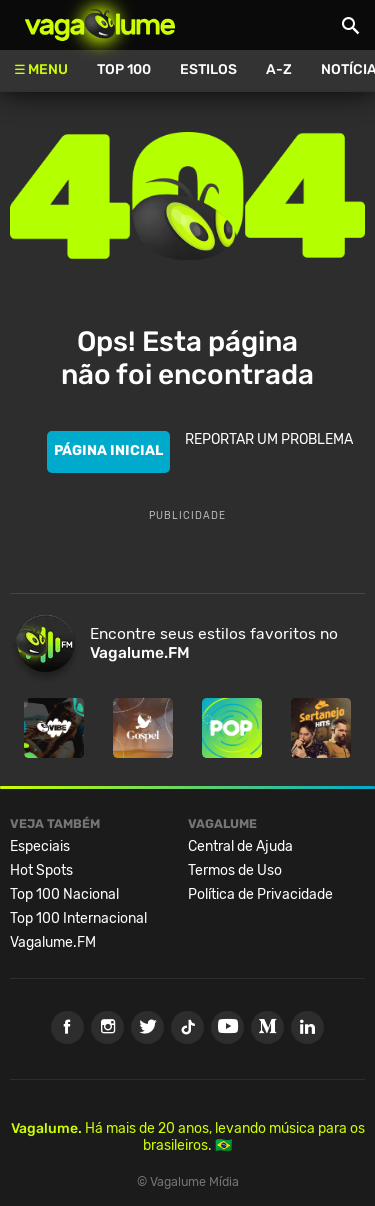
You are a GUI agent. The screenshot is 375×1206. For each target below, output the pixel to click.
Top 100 (124, 69)
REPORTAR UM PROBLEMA (269, 439)
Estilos (208, 69)
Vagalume (100, 25)
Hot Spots (41, 870)
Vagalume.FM (53, 942)
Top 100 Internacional (78, 918)
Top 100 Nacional (64, 894)
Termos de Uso (235, 870)
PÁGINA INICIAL (108, 450)
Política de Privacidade (260, 894)
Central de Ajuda (240, 846)
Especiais (40, 846)
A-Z (279, 69)
